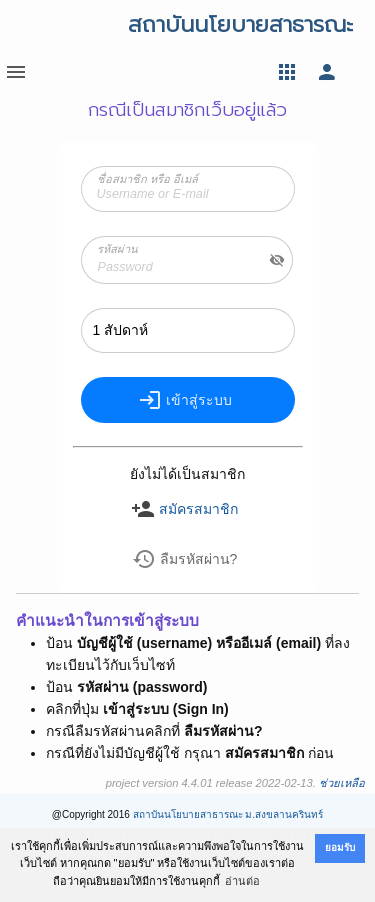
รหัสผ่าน (117, 249)
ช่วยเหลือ (342, 783)
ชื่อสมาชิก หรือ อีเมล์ (147, 179)
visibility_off (277, 260)
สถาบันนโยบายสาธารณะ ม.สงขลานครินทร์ (228, 814)
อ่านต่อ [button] (242, 881)
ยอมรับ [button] (340, 847)
